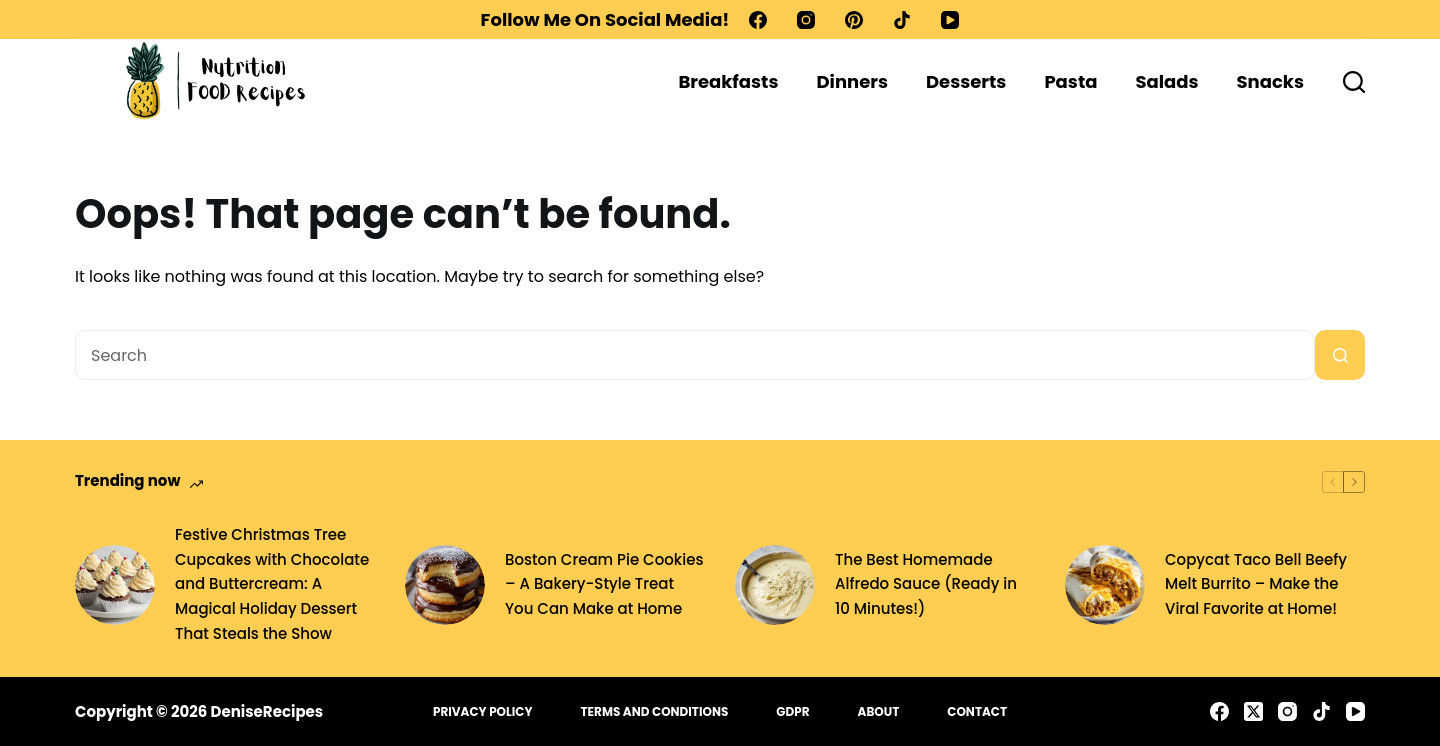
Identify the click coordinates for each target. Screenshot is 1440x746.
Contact (977, 712)
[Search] (1354, 82)
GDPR (792, 712)
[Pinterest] (854, 20)
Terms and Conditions (655, 712)
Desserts (966, 81)
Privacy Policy (483, 712)
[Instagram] (806, 20)
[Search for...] (695, 355)
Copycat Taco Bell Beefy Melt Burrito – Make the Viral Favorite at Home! (1256, 584)
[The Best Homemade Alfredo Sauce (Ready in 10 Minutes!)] (775, 585)
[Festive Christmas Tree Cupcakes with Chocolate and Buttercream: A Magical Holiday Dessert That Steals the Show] (115, 585)
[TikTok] (902, 20)
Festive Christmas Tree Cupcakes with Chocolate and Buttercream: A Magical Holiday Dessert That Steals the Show (272, 584)
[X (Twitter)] (1253, 711)
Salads (1166, 81)
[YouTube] (950, 20)
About (879, 712)
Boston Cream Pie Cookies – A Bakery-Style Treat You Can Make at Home (604, 584)
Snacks (1270, 81)
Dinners (852, 81)
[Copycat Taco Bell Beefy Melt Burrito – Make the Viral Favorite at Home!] (1105, 585)
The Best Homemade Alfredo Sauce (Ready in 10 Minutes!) (926, 584)
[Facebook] (758, 20)
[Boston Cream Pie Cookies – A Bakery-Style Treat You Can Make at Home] (445, 585)
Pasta (1070, 81)
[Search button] (1340, 355)
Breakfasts (728, 81)
